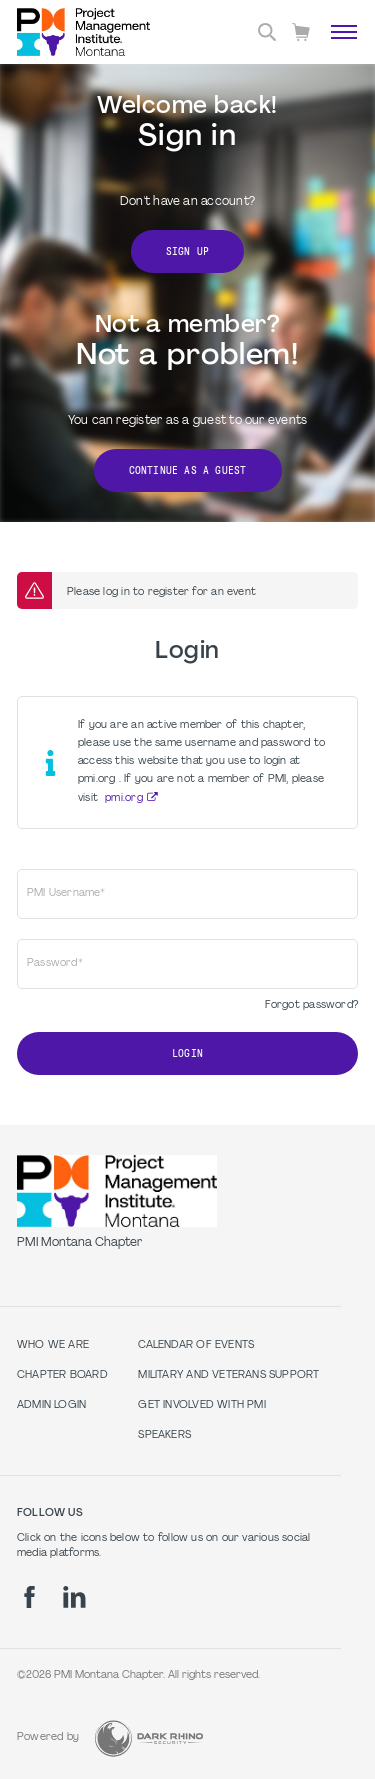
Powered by (48, 1737)
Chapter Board (62, 1375)
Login (187, 1053)
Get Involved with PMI (201, 1405)
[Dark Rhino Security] (149, 1738)
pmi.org (123, 798)
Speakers (164, 1435)
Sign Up (187, 251)
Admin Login (51, 1405)
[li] (74, 1597)
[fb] (29, 1597)
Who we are (53, 1345)
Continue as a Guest (188, 470)
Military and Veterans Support (228, 1375)
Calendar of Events (196, 1345)
